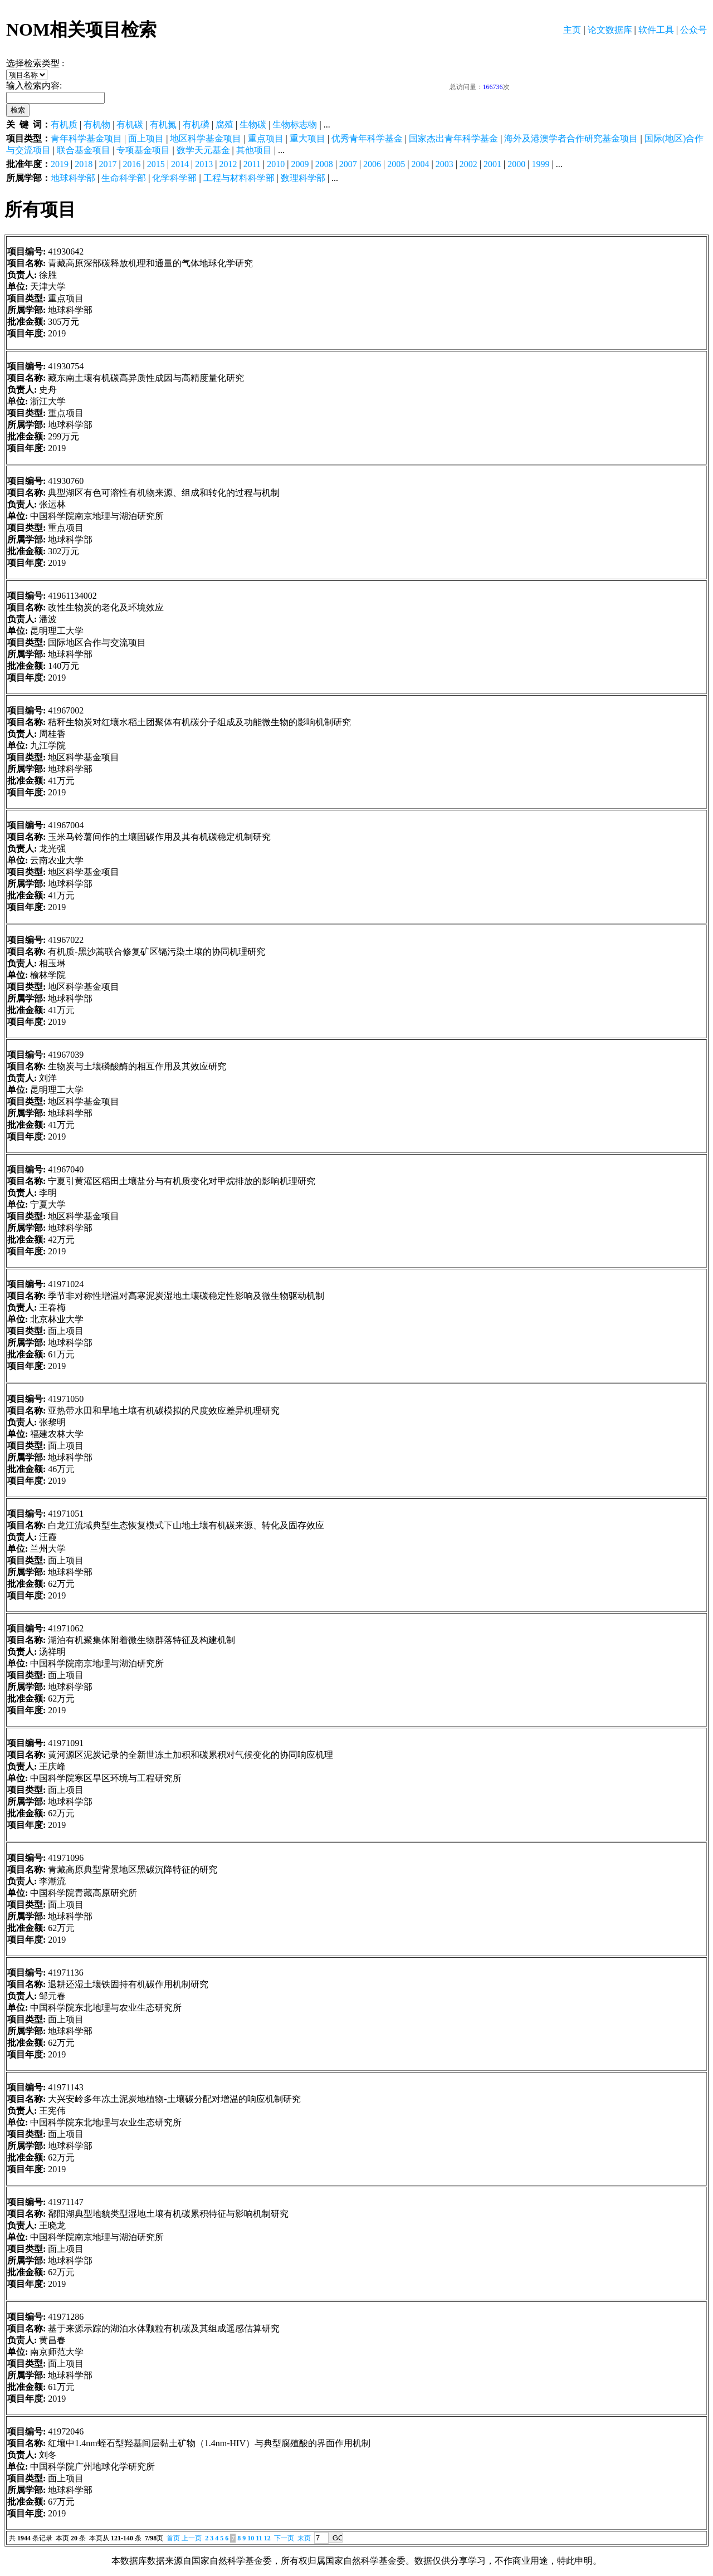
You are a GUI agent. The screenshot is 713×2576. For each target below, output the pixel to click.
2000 (516, 164)
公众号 (693, 30)
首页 (173, 2538)
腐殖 (224, 124)
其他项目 (254, 150)
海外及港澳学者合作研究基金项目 (571, 138)
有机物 (97, 124)
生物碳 (253, 124)
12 (267, 2538)
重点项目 (266, 138)
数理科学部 (303, 178)
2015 (156, 164)
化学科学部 (174, 178)
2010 (276, 164)
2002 (468, 164)
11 (259, 2538)
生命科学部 (123, 178)
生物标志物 (294, 124)
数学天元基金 (203, 150)
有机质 (64, 124)
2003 (444, 164)
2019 (60, 164)
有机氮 (163, 124)
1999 (540, 164)
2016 (132, 164)
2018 (83, 164)
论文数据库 (610, 30)
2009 (300, 164)
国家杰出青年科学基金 (453, 138)
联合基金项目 (83, 150)
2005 (396, 164)
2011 (252, 164)
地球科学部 (73, 178)
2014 (180, 164)
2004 (420, 164)
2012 (228, 164)
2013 (204, 164)
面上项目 (146, 138)
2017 (107, 164)
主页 (572, 30)
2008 (324, 164)
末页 (304, 2538)
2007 (348, 164)
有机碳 (129, 124)
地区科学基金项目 (205, 138)
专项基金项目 (143, 150)
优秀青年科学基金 (367, 138)
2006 (372, 164)
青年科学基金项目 (86, 138)
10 (250, 2538)
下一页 (284, 2538)
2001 (492, 164)
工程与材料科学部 (239, 178)
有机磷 (196, 124)
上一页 (192, 2538)
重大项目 (307, 138)
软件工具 (656, 30)
